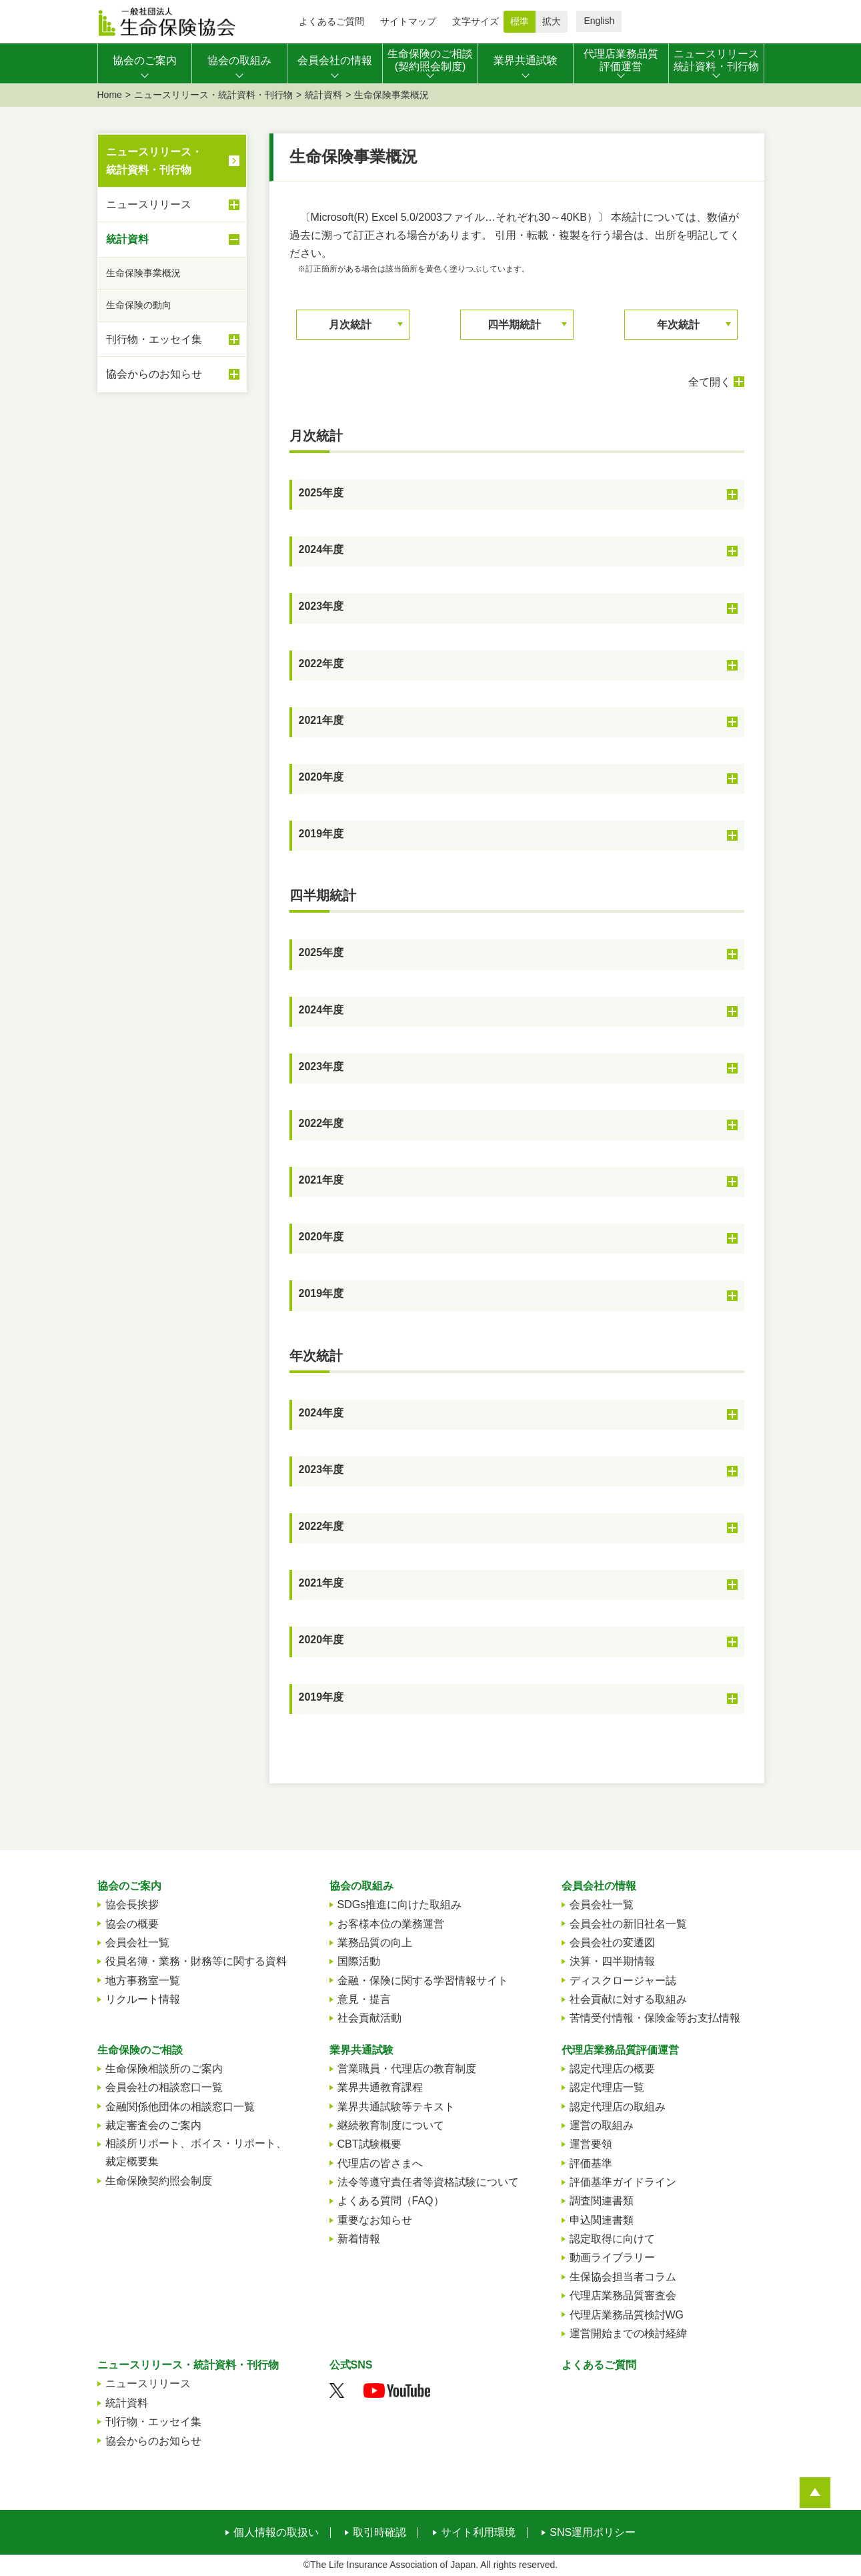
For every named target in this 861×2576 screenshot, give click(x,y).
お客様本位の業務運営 (390, 1923)
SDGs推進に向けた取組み (399, 1904)
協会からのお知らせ (172, 374)
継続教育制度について (390, 2125)
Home (109, 94)
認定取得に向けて (612, 2238)
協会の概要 (132, 1923)
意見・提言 (364, 1999)
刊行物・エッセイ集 (172, 340)
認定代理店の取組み (618, 2106)
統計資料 (323, 94)
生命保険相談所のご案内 (164, 2068)
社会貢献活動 (369, 2018)
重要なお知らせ (374, 2220)
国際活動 (358, 1961)
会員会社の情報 (599, 1885)
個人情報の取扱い (276, 2532)
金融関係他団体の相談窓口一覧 (180, 2106)
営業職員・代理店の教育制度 (406, 2068)
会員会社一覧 (137, 1942)
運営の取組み (602, 2125)
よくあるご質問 (331, 21)
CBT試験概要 (369, 2144)
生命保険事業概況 (143, 273)
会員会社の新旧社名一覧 (628, 1923)
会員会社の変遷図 (612, 1942)
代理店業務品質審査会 (623, 2295)
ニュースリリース (172, 205)
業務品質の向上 (374, 1942)
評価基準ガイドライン (623, 2182)
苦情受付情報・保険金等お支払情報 (655, 2018)
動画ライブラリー (612, 2257)
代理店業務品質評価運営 (620, 2050)
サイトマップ (408, 21)
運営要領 (591, 2144)
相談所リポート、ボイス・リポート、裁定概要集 (196, 2152)
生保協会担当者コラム (623, 2276)
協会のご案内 (129, 1885)
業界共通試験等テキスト (396, 2106)
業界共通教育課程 (380, 2087)
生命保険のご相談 (140, 2050)
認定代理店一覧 (607, 2087)
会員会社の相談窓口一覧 (164, 2087)
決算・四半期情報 (612, 1961)
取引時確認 (379, 2532)
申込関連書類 (602, 2220)
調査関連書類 (602, 2200)
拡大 (551, 21)
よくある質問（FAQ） (390, 2200)
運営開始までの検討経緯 (628, 2333)
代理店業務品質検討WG (627, 2314)
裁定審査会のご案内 (153, 2125)
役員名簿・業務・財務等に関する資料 (196, 1961)
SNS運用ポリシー (593, 2532)
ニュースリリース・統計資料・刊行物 (213, 94)
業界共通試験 (361, 2050)
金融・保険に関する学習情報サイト (422, 1980)
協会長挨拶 (132, 1904)
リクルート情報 (142, 1999)
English (599, 20)
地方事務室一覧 (142, 1980)
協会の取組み (361, 1885)
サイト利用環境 (478, 2532)
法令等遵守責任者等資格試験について (428, 2182)
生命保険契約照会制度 (158, 2180)
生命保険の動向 (138, 305)
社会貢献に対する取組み (628, 1999)
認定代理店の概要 (612, 2068)
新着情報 (358, 2238)
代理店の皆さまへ (380, 2163)
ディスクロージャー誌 (623, 1980)
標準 (519, 21)
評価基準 (591, 2163)
